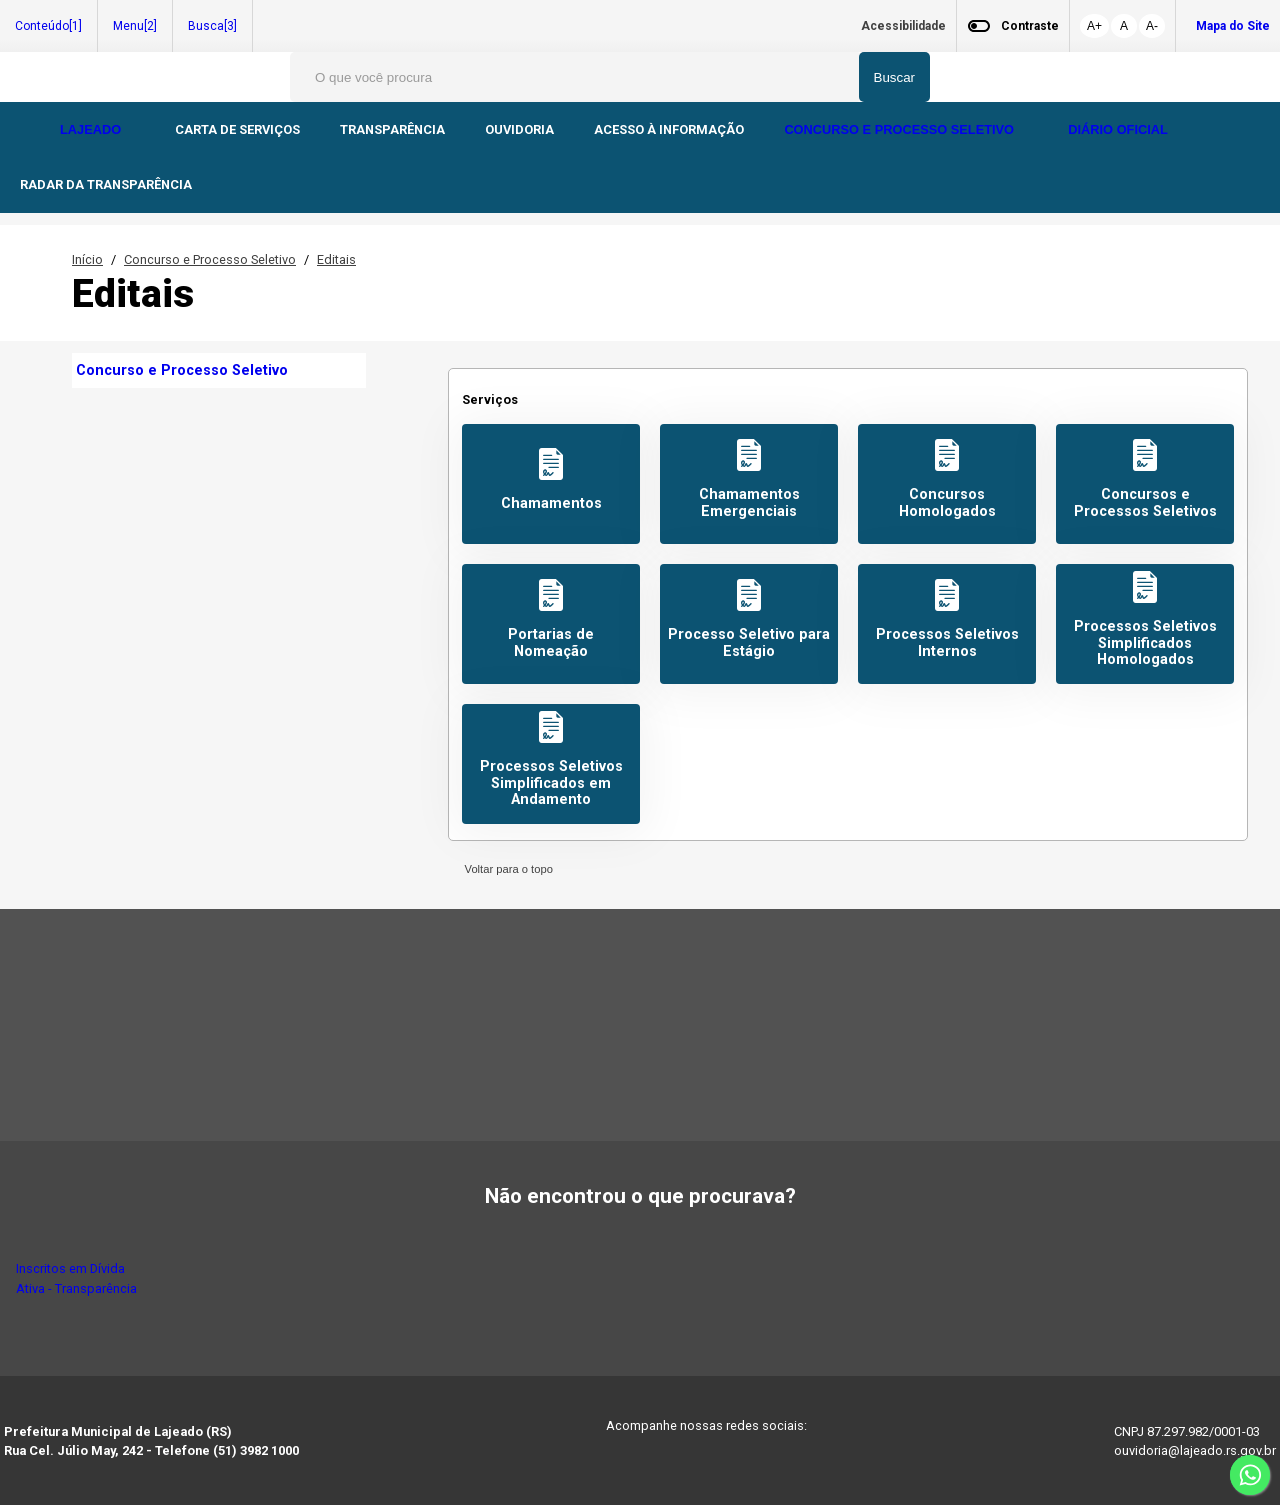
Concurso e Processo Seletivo (210, 259)
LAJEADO (92, 129)
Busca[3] (212, 26)
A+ (1094, 26)
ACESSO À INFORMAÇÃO (669, 129)
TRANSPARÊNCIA (392, 129)
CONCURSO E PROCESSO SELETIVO (900, 129)
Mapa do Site (1233, 26)
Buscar (894, 77)
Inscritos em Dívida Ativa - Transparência (76, 1278)
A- (1152, 26)
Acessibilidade (903, 26)
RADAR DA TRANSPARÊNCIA (106, 184)
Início (87, 259)
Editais (336, 259)
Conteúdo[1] (48, 26)
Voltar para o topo (505, 869)
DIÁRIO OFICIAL (1119, 129)
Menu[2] (135, 26)
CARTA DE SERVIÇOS (237, 129)
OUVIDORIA (519, 129)
